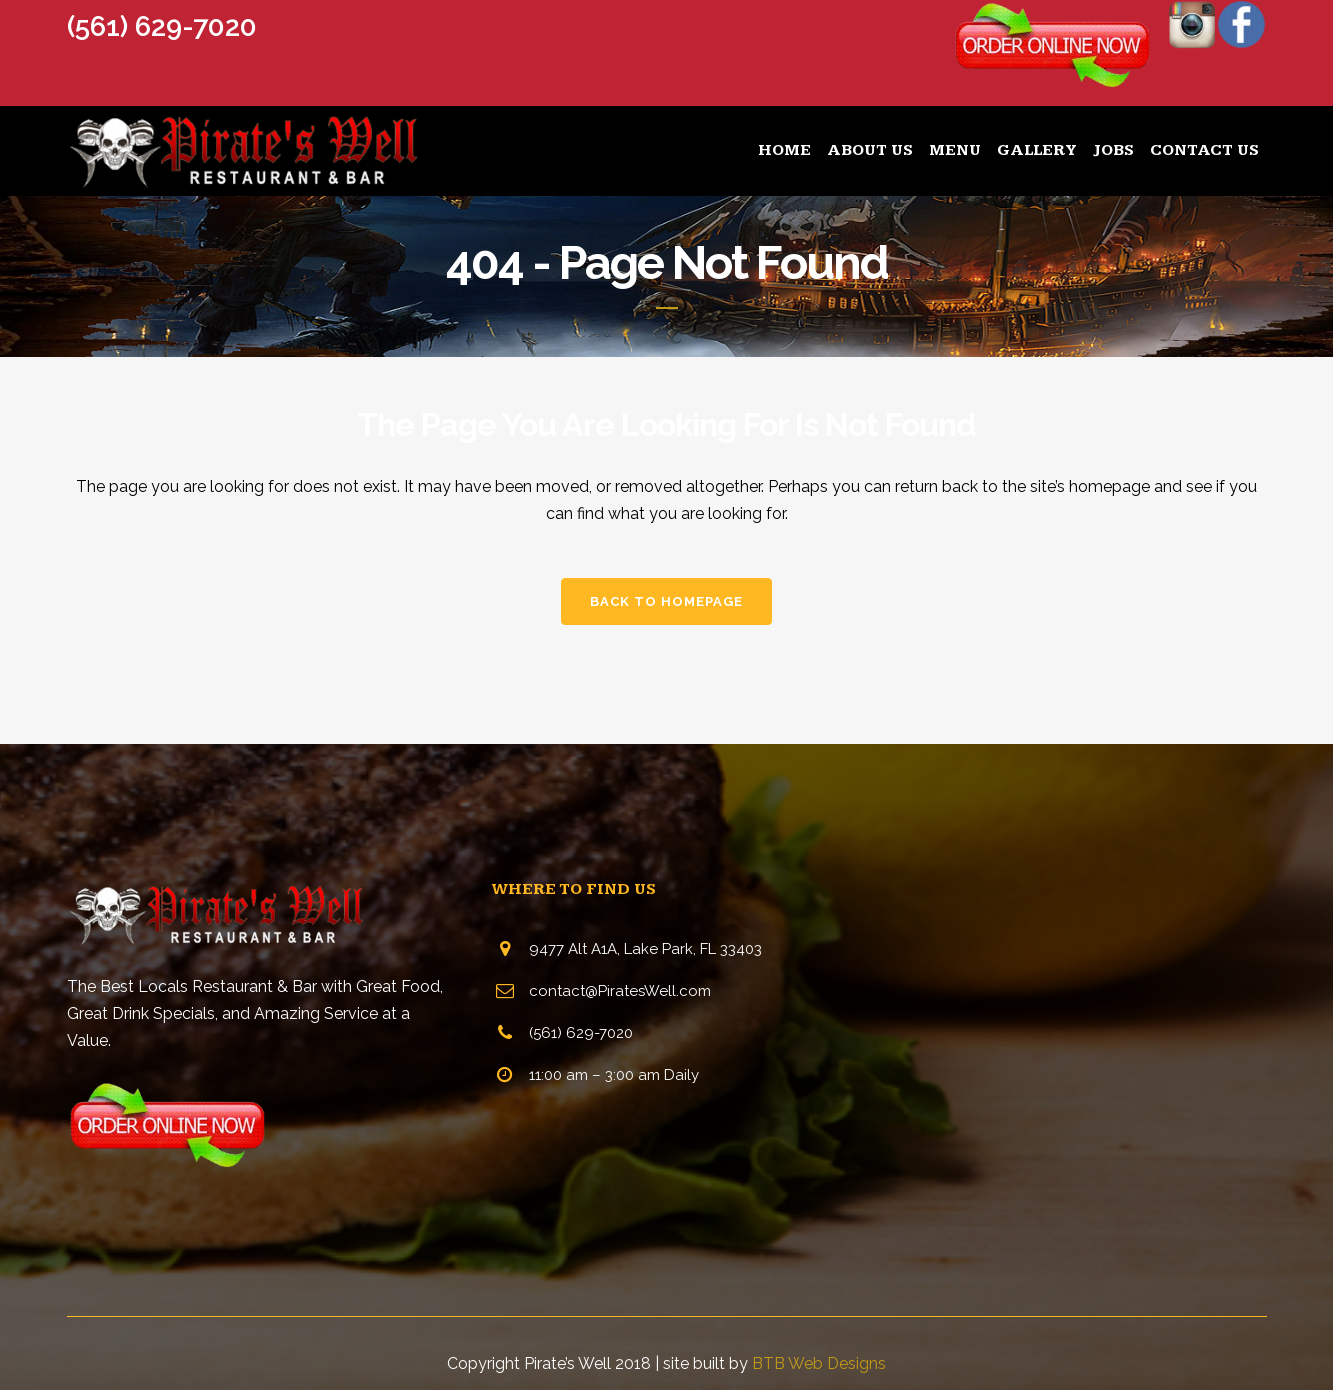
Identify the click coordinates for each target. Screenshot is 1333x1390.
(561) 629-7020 (162, 26)
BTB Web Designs (819, 1363)
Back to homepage (666, 601)
